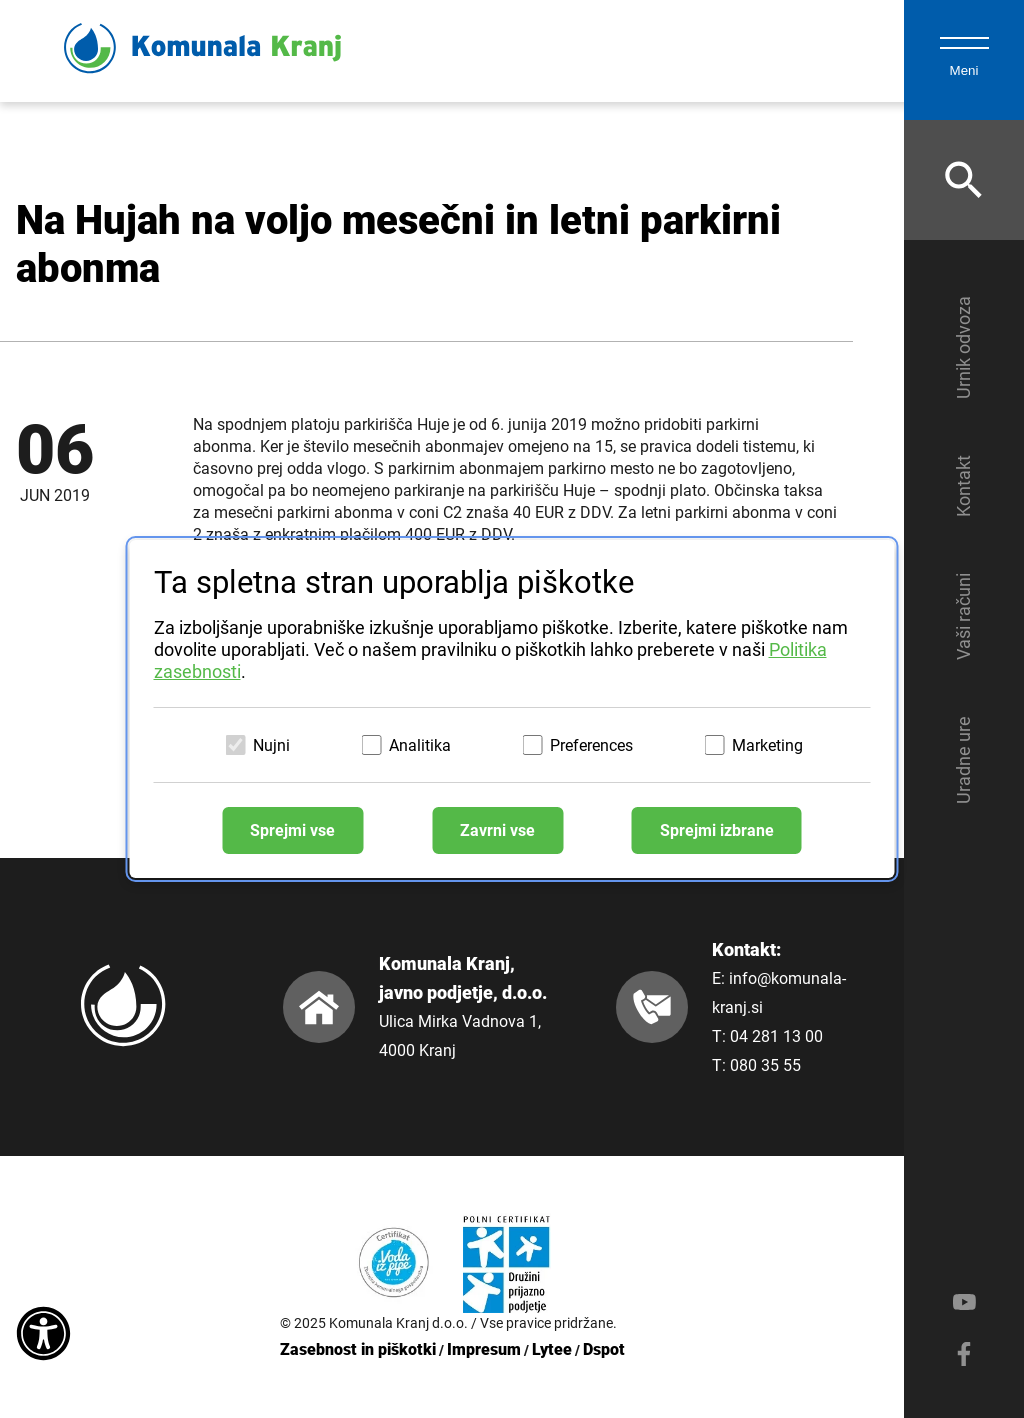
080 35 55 (765, 1065)
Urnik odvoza (963, 347)
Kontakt (963, 486)
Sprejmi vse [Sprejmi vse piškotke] (292, 830)
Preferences (591, 745)
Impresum (484, 1349)
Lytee (552, 1349)
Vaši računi (963, 616)
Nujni (271, 745)
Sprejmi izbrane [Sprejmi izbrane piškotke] (717, 830)
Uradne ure (963, 760)
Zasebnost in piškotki (358, 1349)
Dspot (604, 1349)
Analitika (420, 745)
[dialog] (512, 709)
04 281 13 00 (776, 1036)
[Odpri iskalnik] (964, 180)
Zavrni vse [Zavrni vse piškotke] (497, 830)
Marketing (767, 745)
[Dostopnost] (43, 1335)
